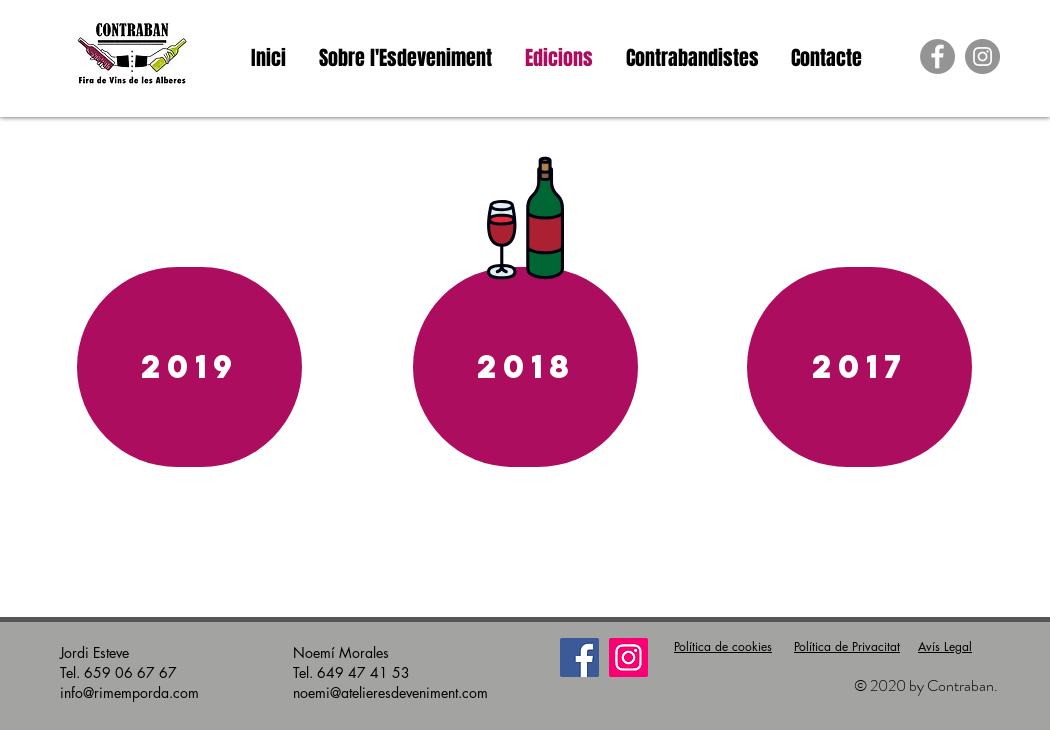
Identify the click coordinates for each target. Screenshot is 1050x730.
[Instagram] (628, 657)
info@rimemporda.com (129, 692)
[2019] (189, 367)
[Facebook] (579, 657)
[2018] (525, 367)
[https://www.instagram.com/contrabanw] (982, 56)
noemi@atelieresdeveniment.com (390, 692)
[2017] (859, 367)
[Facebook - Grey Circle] (937, 56)
